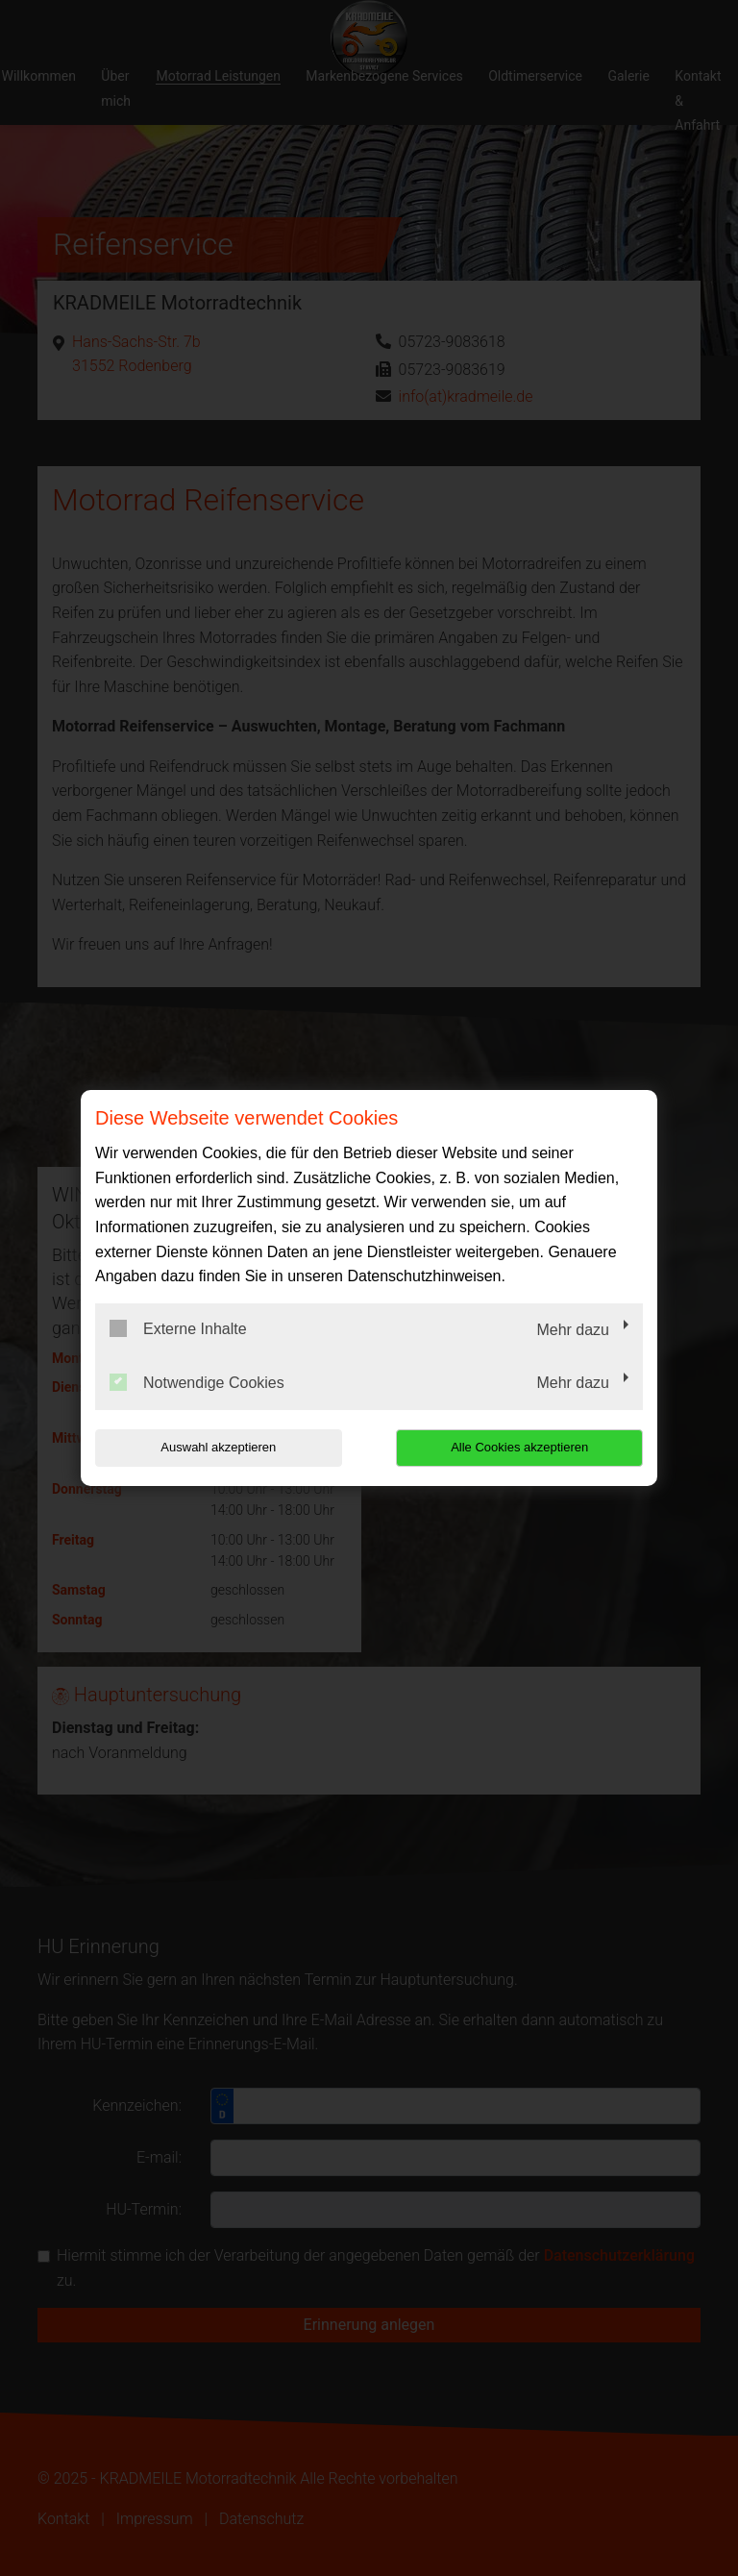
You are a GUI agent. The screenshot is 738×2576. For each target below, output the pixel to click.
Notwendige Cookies (197, 1382)
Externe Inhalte (178, 1328)
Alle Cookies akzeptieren (519, 1447)
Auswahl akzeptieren (218, 1447)
